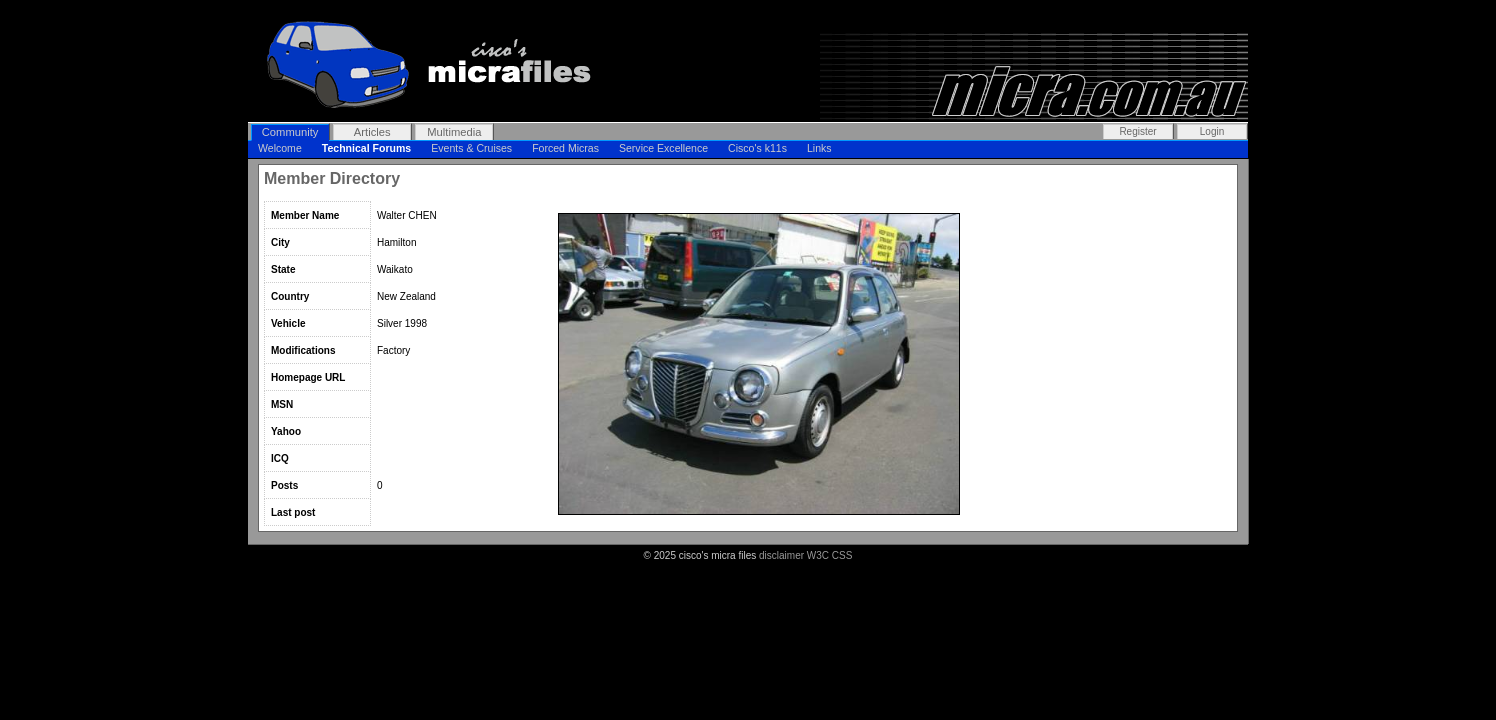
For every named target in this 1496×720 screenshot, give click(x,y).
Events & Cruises (471, 148)
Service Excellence (663, 148)
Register (1137, 131)
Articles (372, 132)
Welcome (280, 148)
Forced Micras (565, 148)
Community (290, 132)
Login (1212, 131)
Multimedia (454, 132)
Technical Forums (366, 148)
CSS (842, 555)
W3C (818, 555)
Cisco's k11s (757, 148)
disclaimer (781, 555)
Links (819, 148)
